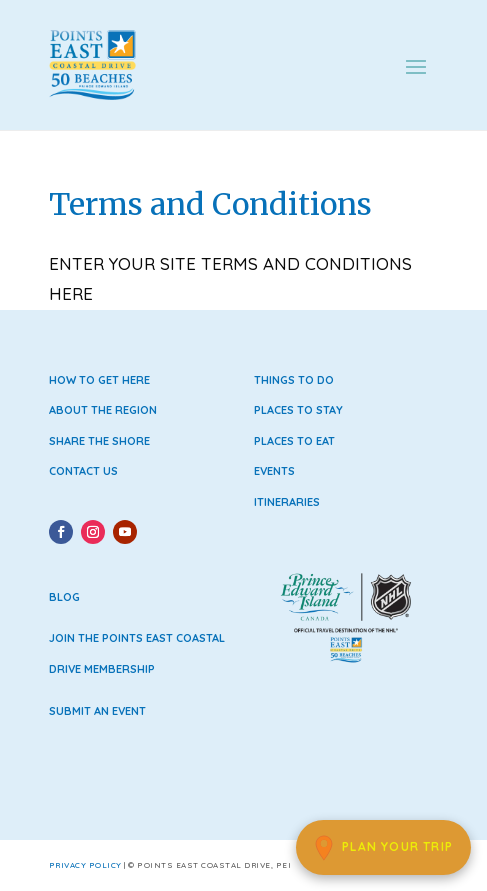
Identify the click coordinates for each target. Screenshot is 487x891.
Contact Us (83, 471)
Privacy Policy (85, 865)
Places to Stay (298, 410)
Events (274, 471)
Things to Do (294, 380)
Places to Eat (294, 441)
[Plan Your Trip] (383, 847)
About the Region (103, 410)
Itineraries (287, 502)
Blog (64, 597)
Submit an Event (97, 711)
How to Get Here (99, 380)
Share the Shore (99, 441)
